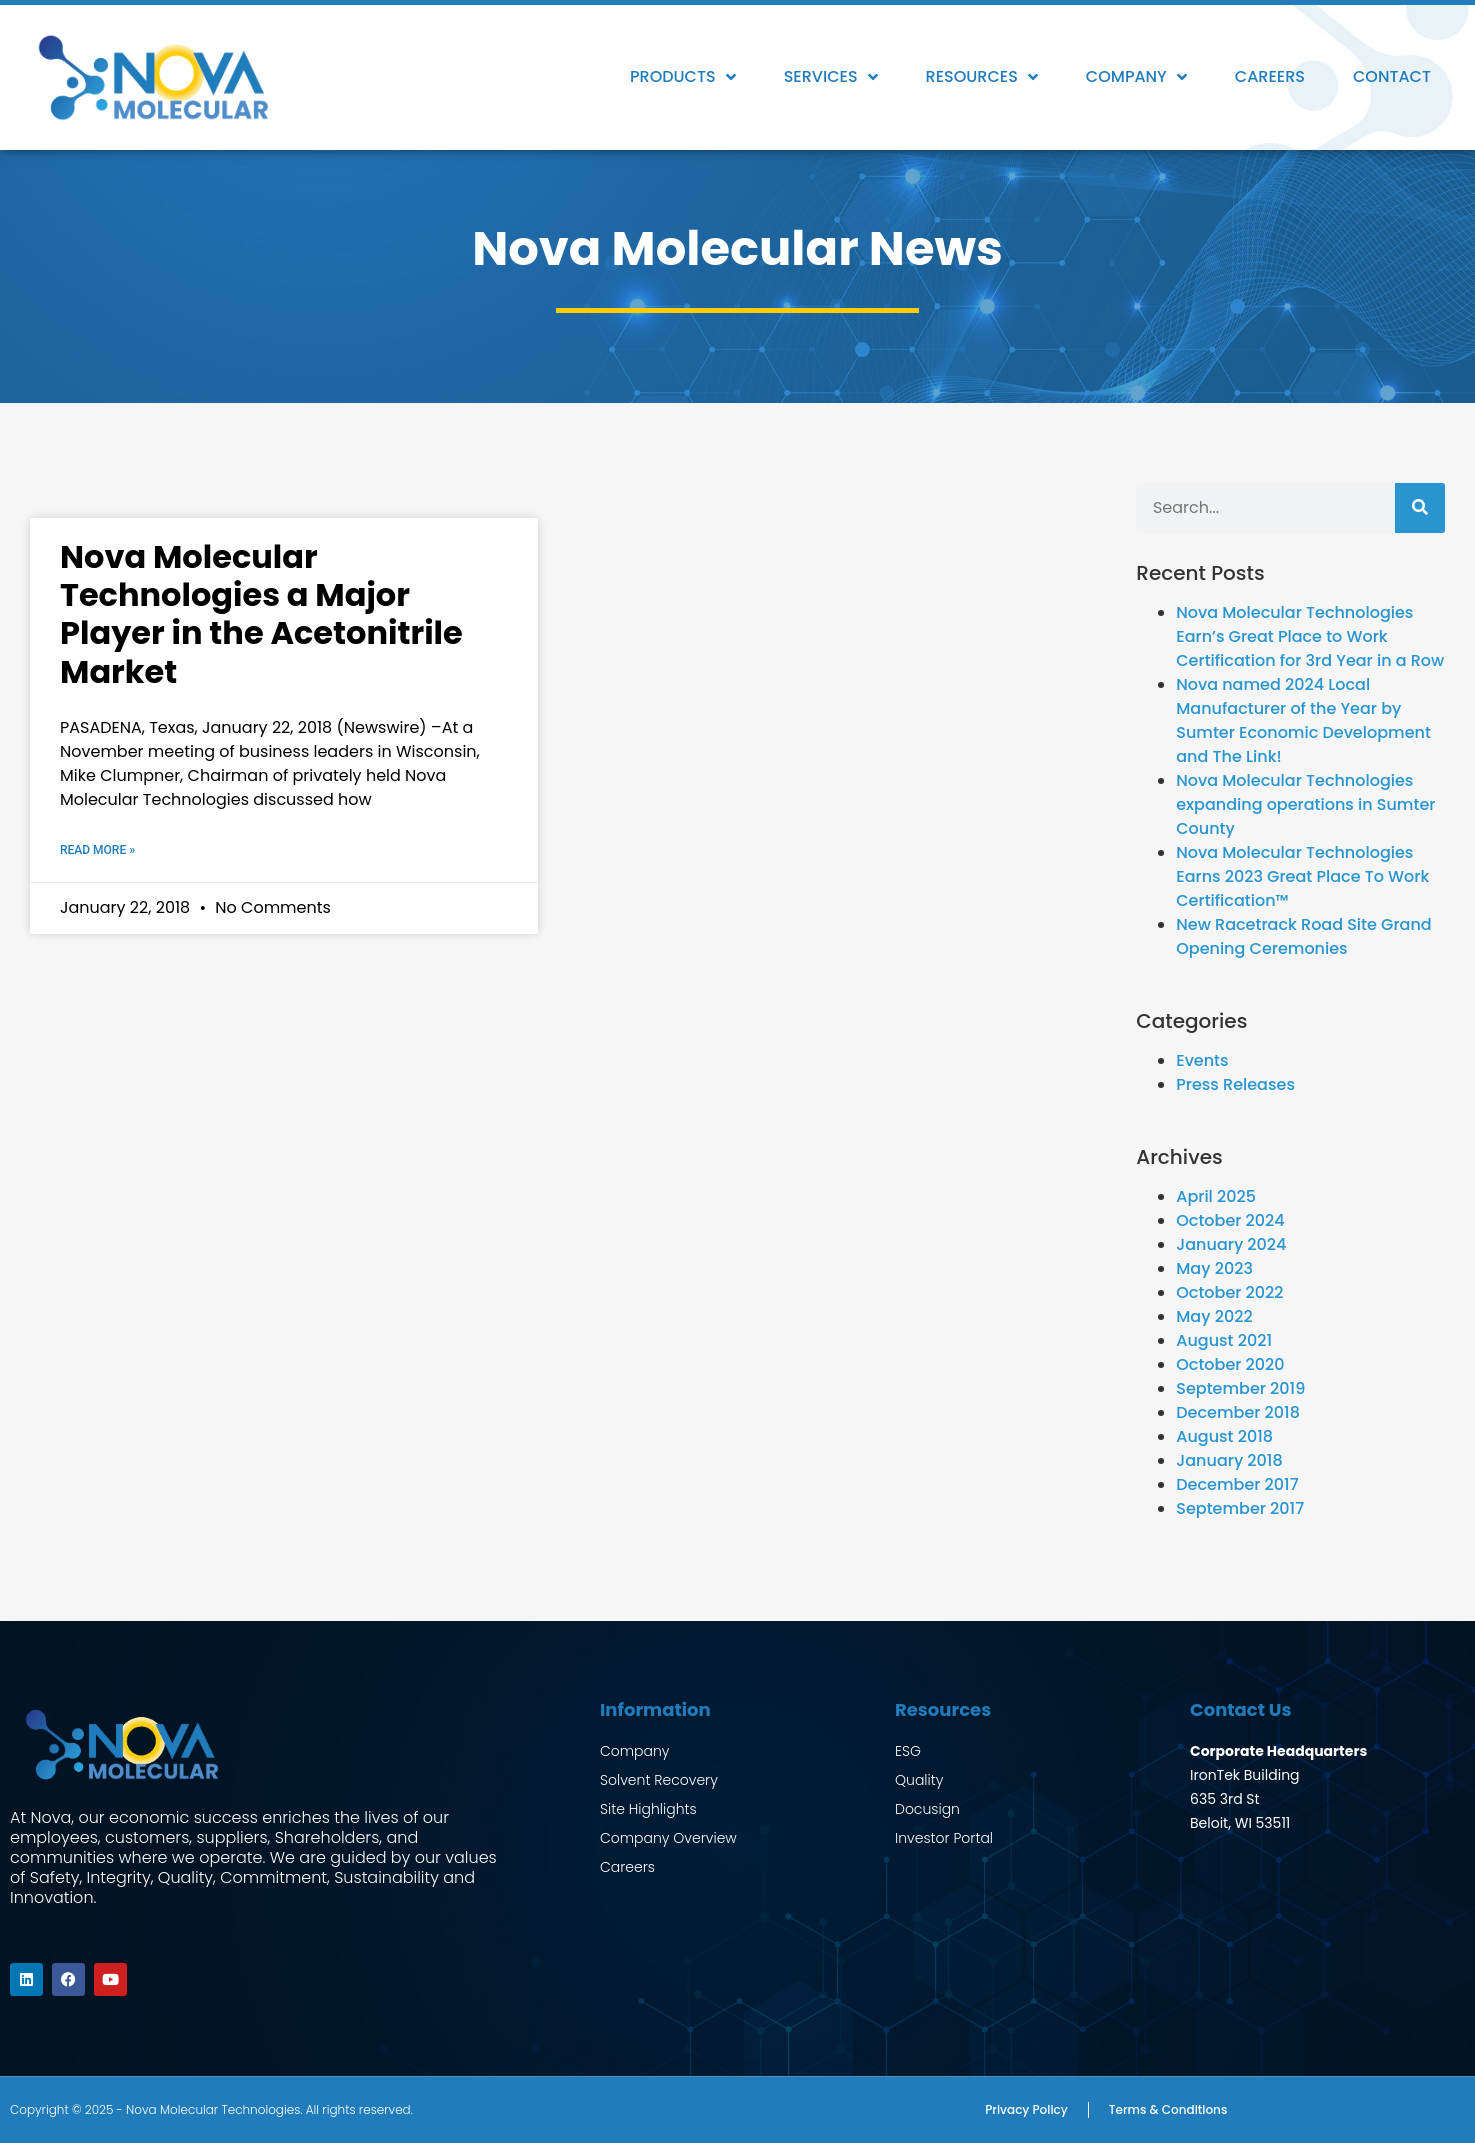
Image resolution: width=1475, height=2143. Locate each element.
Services (831, 77)
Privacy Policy (1026, 2109)
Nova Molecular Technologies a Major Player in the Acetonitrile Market (261, 614)
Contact (1392, 76)
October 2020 (1230, 1364)
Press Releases (1235, 1084)
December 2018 (1238, 1412)
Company (1136, 77)
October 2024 (1230, 1220)
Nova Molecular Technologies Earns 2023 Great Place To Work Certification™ (1302, 876)
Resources (982, 77)
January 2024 (1231, 1244)
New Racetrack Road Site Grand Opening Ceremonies (1303, 936)
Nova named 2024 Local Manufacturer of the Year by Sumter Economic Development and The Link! (1303, 720)
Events (1202, 1060)
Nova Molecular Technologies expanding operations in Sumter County (1305, 804)
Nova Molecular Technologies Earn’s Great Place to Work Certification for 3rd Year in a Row (1310, 636)
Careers (1270, 76)
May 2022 (1214, 1316)
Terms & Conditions (1168, 2109)
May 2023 (1214, 1268)
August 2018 (1224, 1436)
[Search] (1420, 508)
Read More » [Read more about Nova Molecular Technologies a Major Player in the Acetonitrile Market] (97, 850)
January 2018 (1229, 1460)
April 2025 (1216, 1196)
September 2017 (1240, 1508)
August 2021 (1224, 1340)
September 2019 (1240, 1388)
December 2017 (1237, 1484)
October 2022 (1229, 1292)
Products (683, 77)
